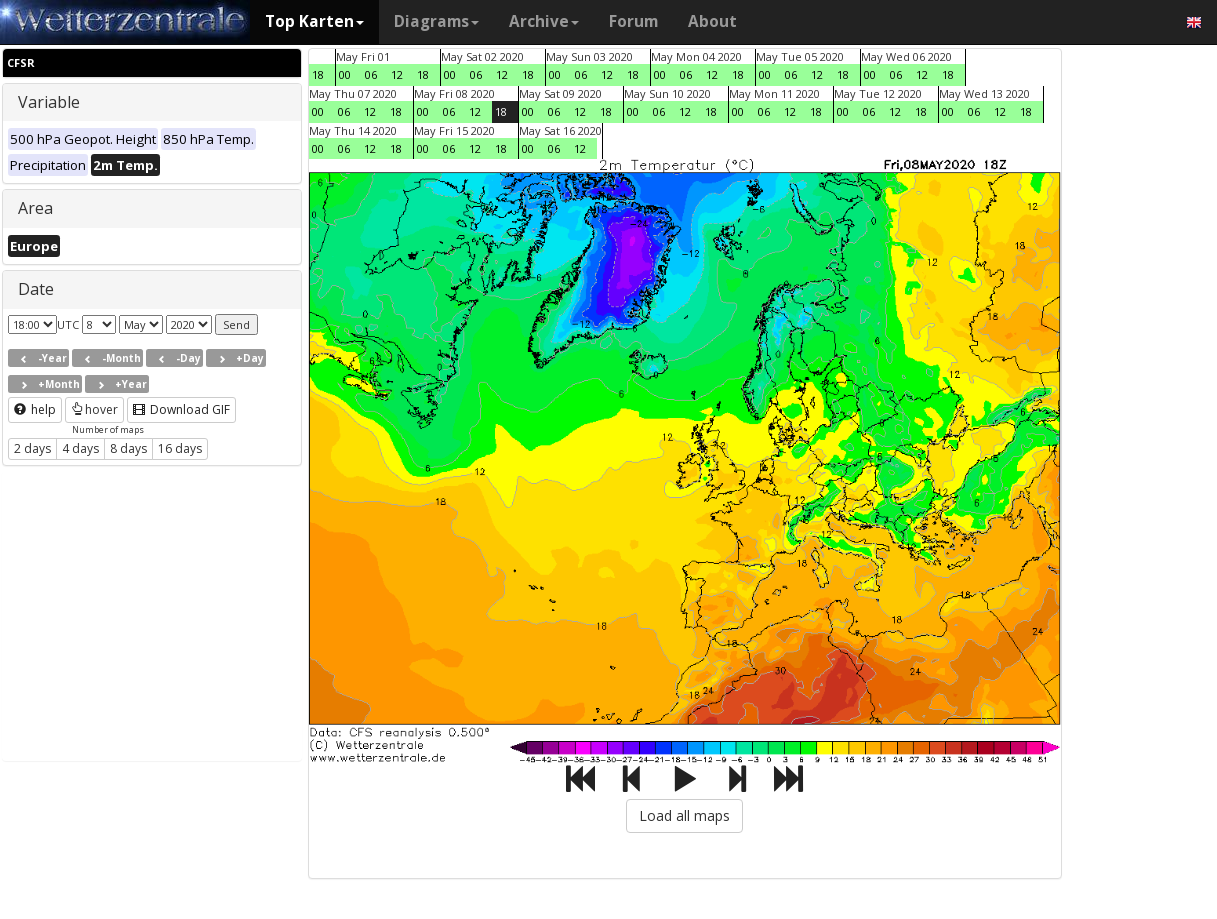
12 (397, 74)
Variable (49, 102)
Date (36, 289)
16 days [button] (180, 448)
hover (94, 409)
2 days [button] (32, 448)
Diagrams (436, 21)
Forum (633, 21)
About (712, 21)
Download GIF (181, 409)
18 (318, 74)
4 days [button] (80, 448)
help (35, 409)
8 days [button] (128, 448)
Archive (544, 21)
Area (35, 208)
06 (371, 74)
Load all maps (684, 815)
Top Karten (314, 21)
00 (345, 74)
